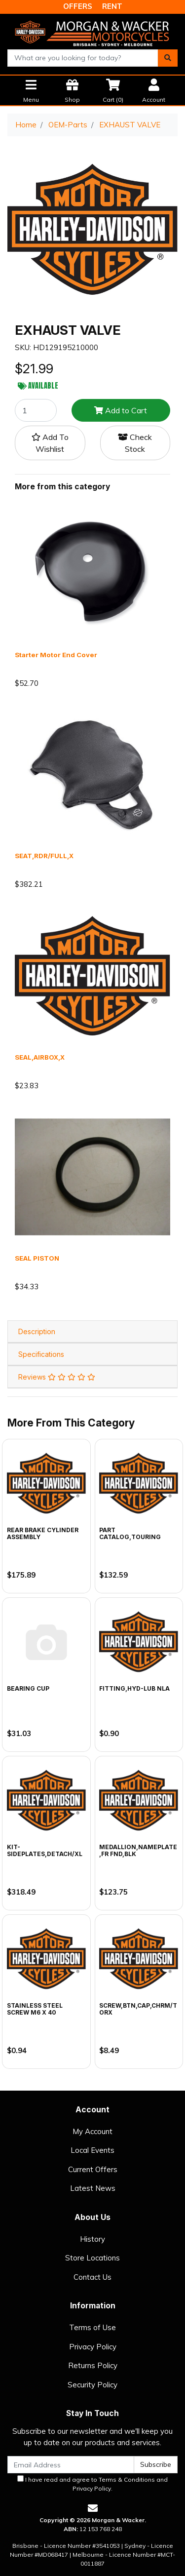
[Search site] (168, 58)
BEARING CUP (28, 1688)
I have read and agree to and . (92, 2483)
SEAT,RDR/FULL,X (44, 856)
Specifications (41, 1354)
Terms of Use (92, 2327)
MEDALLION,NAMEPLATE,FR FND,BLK (138, 1850)
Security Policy (92, 2384)
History (92, 2239)
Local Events (92, 2150)
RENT (112, 6)
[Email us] (93, 2508)
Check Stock (135, 443)
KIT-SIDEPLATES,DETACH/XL (44, 1850)
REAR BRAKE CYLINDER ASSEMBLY (42, 1533)
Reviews (56, 1377)
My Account (92, 2131)
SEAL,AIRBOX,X (40, 1057)
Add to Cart (120, 410)
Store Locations (92, 2257)
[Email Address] (70, 2464)
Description (36, 1331)
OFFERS (77, 6)
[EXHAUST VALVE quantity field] (36, 410)
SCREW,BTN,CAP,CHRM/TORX (138, 2009)
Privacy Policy (92, 2346)
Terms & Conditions (127, 2479)
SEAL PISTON (37, 1258)
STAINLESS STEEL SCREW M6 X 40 (35, 2009)
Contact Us (92, 2277)
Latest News (92, 2188)
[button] (50, 443)
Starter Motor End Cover (56, 655)
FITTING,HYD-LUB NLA (134, 1688)
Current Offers (92, 2169)
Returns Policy (92, 2365)
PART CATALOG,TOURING (130, 1533)
